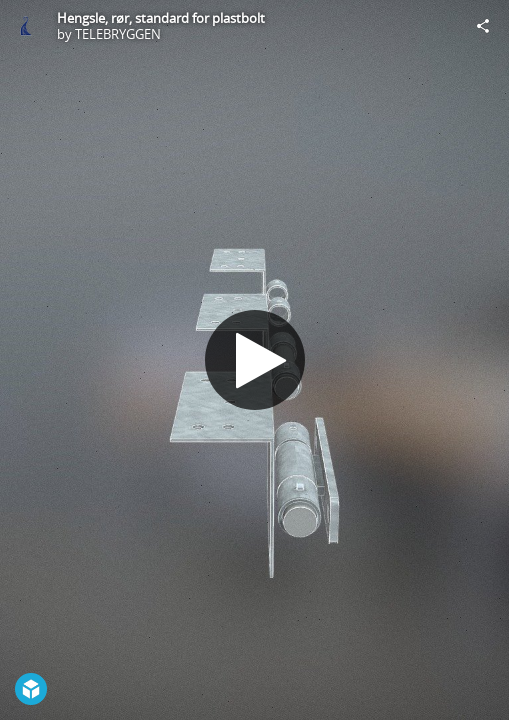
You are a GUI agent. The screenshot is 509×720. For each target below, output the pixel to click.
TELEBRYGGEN (118, 34)
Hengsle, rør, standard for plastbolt (161, 18)
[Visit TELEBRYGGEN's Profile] (26, 26)
